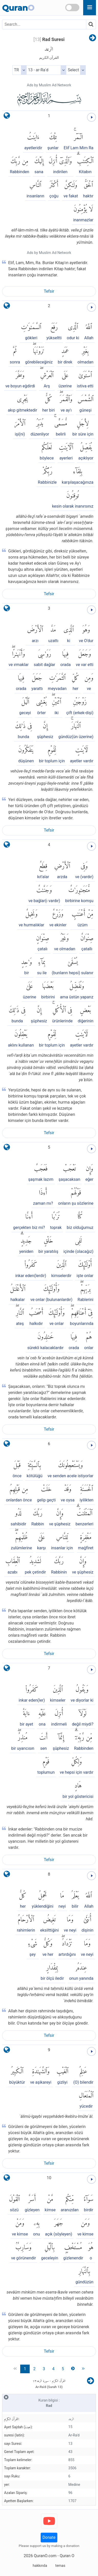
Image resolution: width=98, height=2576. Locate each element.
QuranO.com (45, 2555)
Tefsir (49, 291)
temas (60, 2566)
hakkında (40, 2566)
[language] (7, 117)
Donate (49, 2537)
